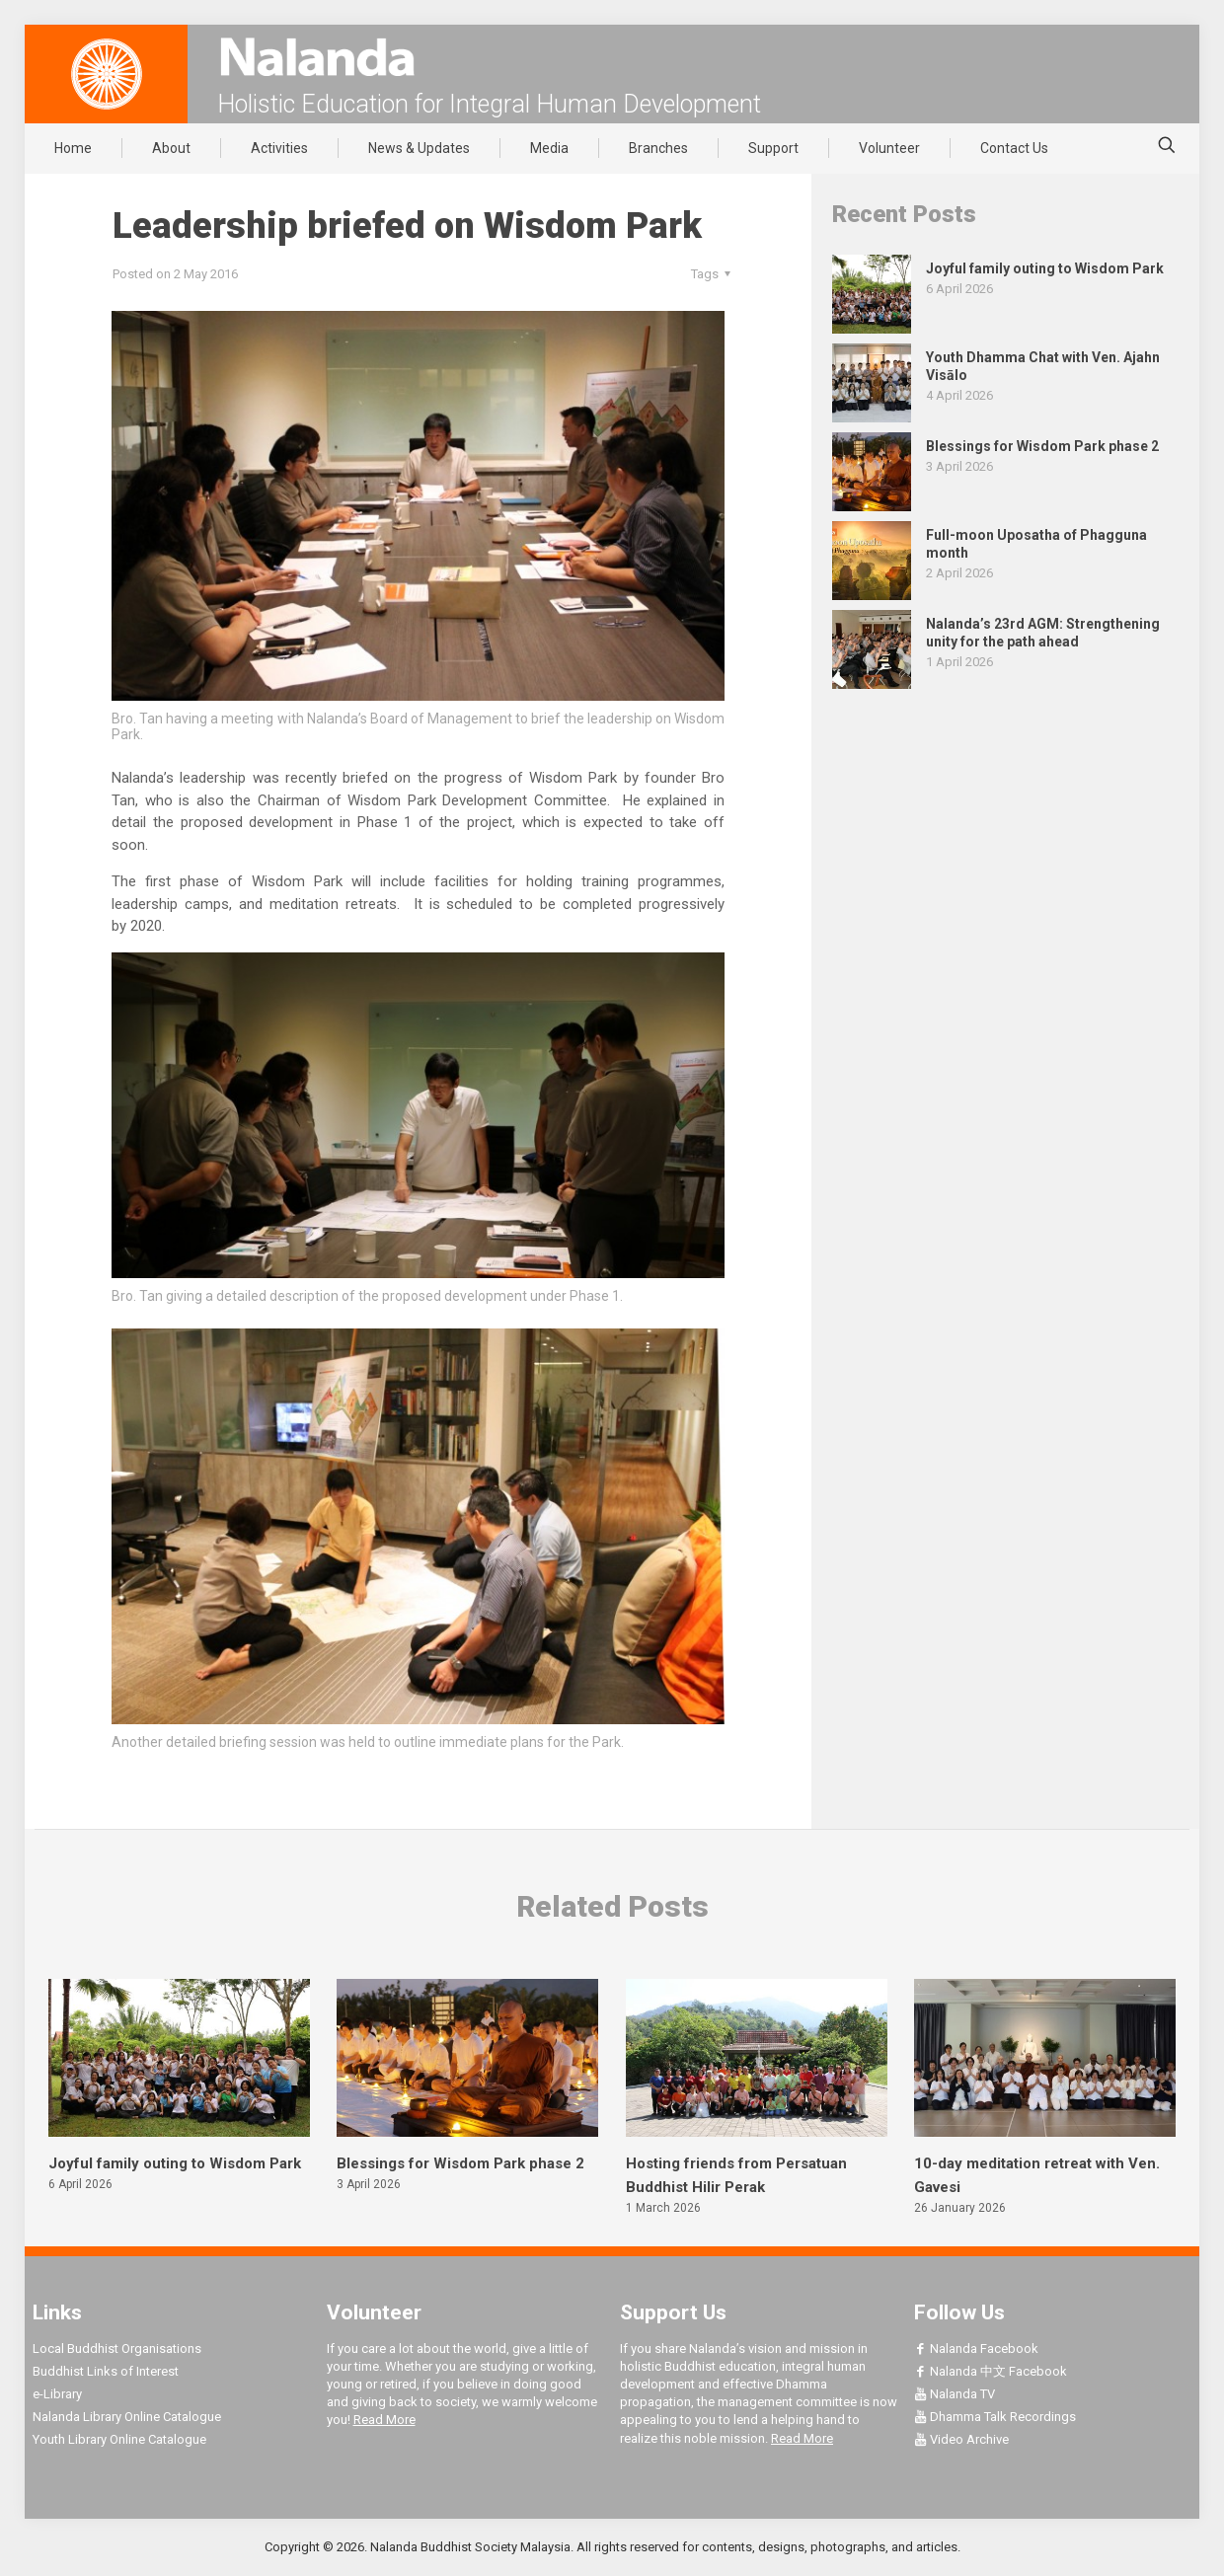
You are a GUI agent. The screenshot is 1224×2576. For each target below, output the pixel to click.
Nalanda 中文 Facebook (990, 2371)
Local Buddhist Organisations (117, 2348)
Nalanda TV (954, 2394)
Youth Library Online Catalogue (119, 2439)
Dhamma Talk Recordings (995, 2416)
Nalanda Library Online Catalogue (127, 2416)
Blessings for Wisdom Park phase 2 (460, 2163)
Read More (384, 2419)
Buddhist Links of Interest (106, 2371)
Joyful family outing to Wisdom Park (174, 2163)
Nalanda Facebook (976, 2348)
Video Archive (961, 2439)
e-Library (57, 2394)
